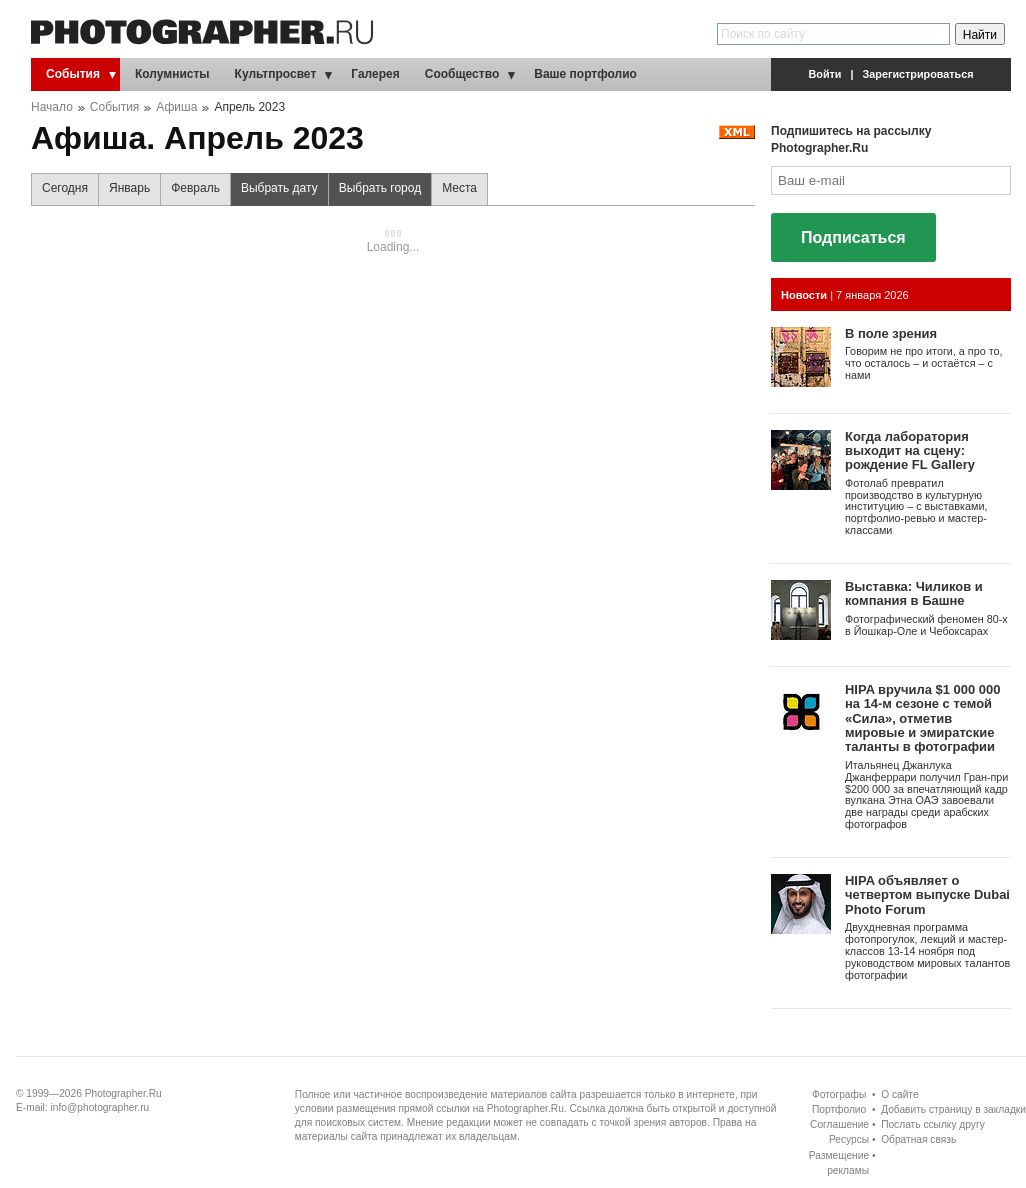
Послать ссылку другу (933, 1124)
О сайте (899, 1094)
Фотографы (839, 1094)
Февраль (195, 188)
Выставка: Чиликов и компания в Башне (914, 593)
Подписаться (853, 237)
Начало (52, 107)
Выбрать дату (274, 193)
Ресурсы (849, 1139)
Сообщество (462, 74)
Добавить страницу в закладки (953, 1109)
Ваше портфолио (585, 74)
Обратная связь (918, 1139)
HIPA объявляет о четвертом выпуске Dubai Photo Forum (927, 895)
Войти (825, 74)
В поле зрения (891, 333)
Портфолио (839, 1109)
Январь (129, 188)
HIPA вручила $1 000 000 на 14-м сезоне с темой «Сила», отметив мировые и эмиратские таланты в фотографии (922, 718)
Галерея (375, 74)
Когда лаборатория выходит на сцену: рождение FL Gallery (910, 451)
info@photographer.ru (100, 1107)
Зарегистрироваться (918, 74)
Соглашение (839, 1124)
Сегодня (65, 188)
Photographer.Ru (123, 1093)
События (73, 74)
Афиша (176, 107)
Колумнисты (172, 74)
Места (459, 188)
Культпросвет (276, 74)
